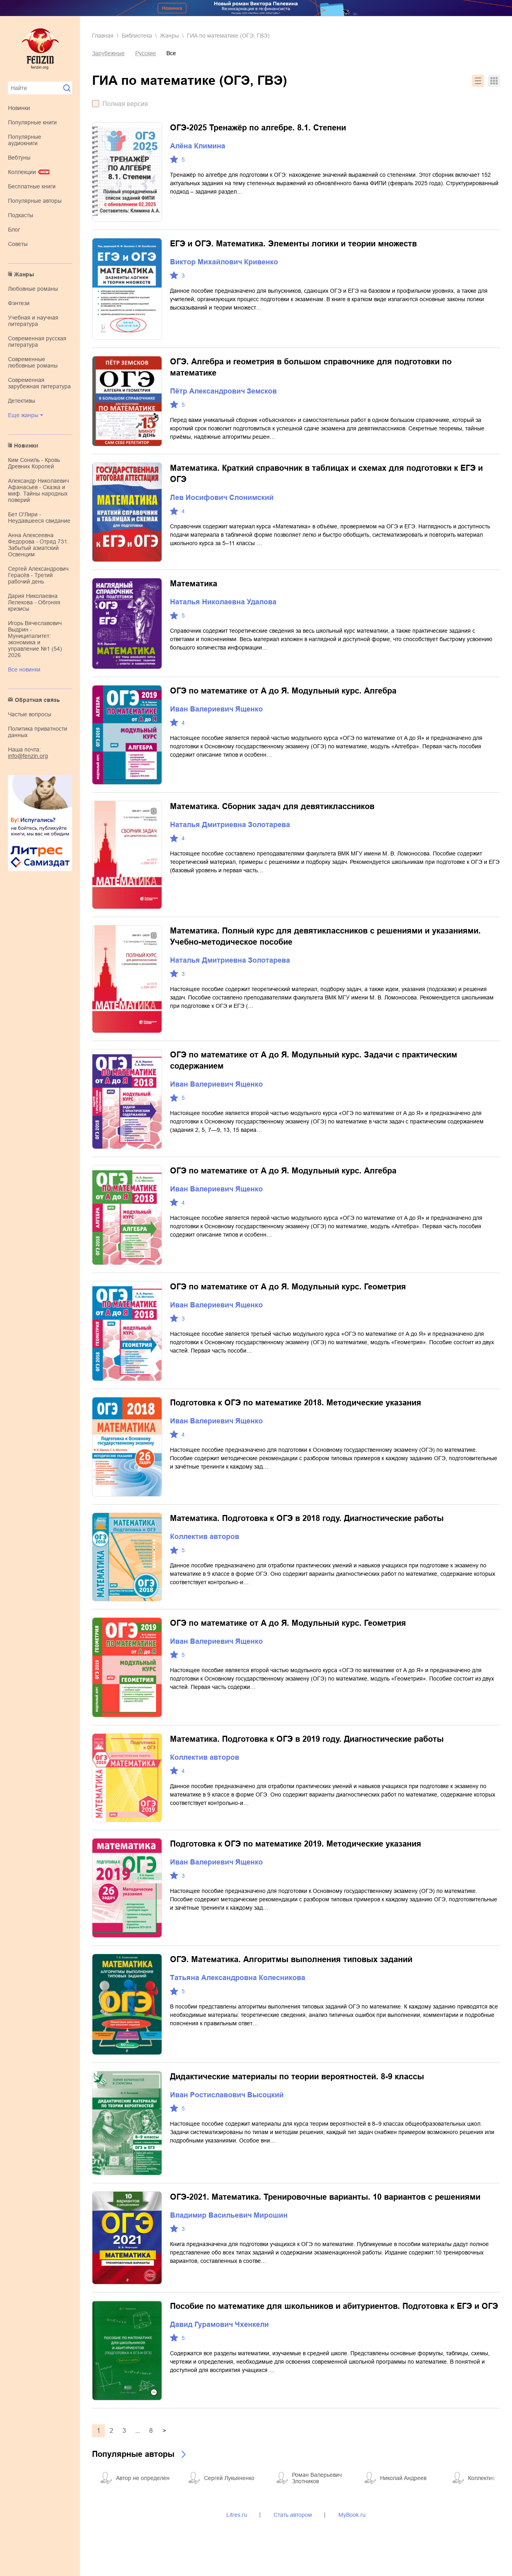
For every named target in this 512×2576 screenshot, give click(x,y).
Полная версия (125, 103)
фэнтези (19, 303)
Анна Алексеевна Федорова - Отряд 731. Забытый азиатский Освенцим (38, 545)
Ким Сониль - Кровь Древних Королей (34, 463)
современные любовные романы (33, 362)
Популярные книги (32, 122)
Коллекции (22, 172)
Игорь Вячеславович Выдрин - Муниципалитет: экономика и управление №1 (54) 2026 (35, 639)
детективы (21, 401)
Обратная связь (37, 700)
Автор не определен (143, 2478)
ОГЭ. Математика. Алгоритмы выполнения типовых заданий (291, 1959)
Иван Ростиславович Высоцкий (227, 2095)
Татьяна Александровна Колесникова (237, 1978)
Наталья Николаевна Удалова (223, 602)
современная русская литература (37, 341)
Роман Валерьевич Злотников (317, 2478)
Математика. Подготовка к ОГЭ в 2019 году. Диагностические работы (307, 1739)
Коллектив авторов (204, 1537)
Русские (145, 53)
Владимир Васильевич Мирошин (229, 2215)
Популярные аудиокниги (24, 140)
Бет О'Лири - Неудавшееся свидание (39, 517)
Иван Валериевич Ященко (216, 709)
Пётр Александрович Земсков (223, 391)
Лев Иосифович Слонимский (222, 498)
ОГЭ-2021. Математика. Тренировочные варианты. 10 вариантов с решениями (325, 2196)
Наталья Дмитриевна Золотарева (230, 825)
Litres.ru (236, 2515)
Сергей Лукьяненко (229, 2478)
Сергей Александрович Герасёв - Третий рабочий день (38, 575)
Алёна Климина (197, 146)
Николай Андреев (403, 2478)
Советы (18, 244)
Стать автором (293, 2515)
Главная (103, 35)
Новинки (19, 108)
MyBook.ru (352, 2515)
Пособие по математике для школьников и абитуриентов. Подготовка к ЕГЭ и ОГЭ (334, 2306)
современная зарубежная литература (39, 383)
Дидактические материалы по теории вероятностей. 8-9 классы (297, 2076)
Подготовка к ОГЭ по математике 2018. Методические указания (295, 1402)
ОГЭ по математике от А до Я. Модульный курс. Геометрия (288, 1286)
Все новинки (24, 669)
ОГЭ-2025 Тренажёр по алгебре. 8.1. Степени (258, 127)
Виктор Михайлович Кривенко (224, 262)
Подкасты (20, 215)
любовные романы (33, 289)
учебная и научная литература (33, 320)
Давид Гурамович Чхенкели (219, 2324)
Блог (14, 229)
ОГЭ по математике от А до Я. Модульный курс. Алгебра (283, 690)
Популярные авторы (35, 201)
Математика (193, 583)
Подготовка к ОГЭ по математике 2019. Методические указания (295, 1843)
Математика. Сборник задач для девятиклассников (272, 806)
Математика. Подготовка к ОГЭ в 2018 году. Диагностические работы (307, 1518)
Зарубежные (108, 53)
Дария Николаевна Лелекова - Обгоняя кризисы (34, 602)
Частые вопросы (29, 714)
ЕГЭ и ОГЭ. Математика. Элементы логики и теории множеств (293, 243)
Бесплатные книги (32, 186)
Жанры (24, 274)
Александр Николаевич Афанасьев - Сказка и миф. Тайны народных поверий (38, 490)
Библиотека (137, 35)
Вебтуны (19, 157)
